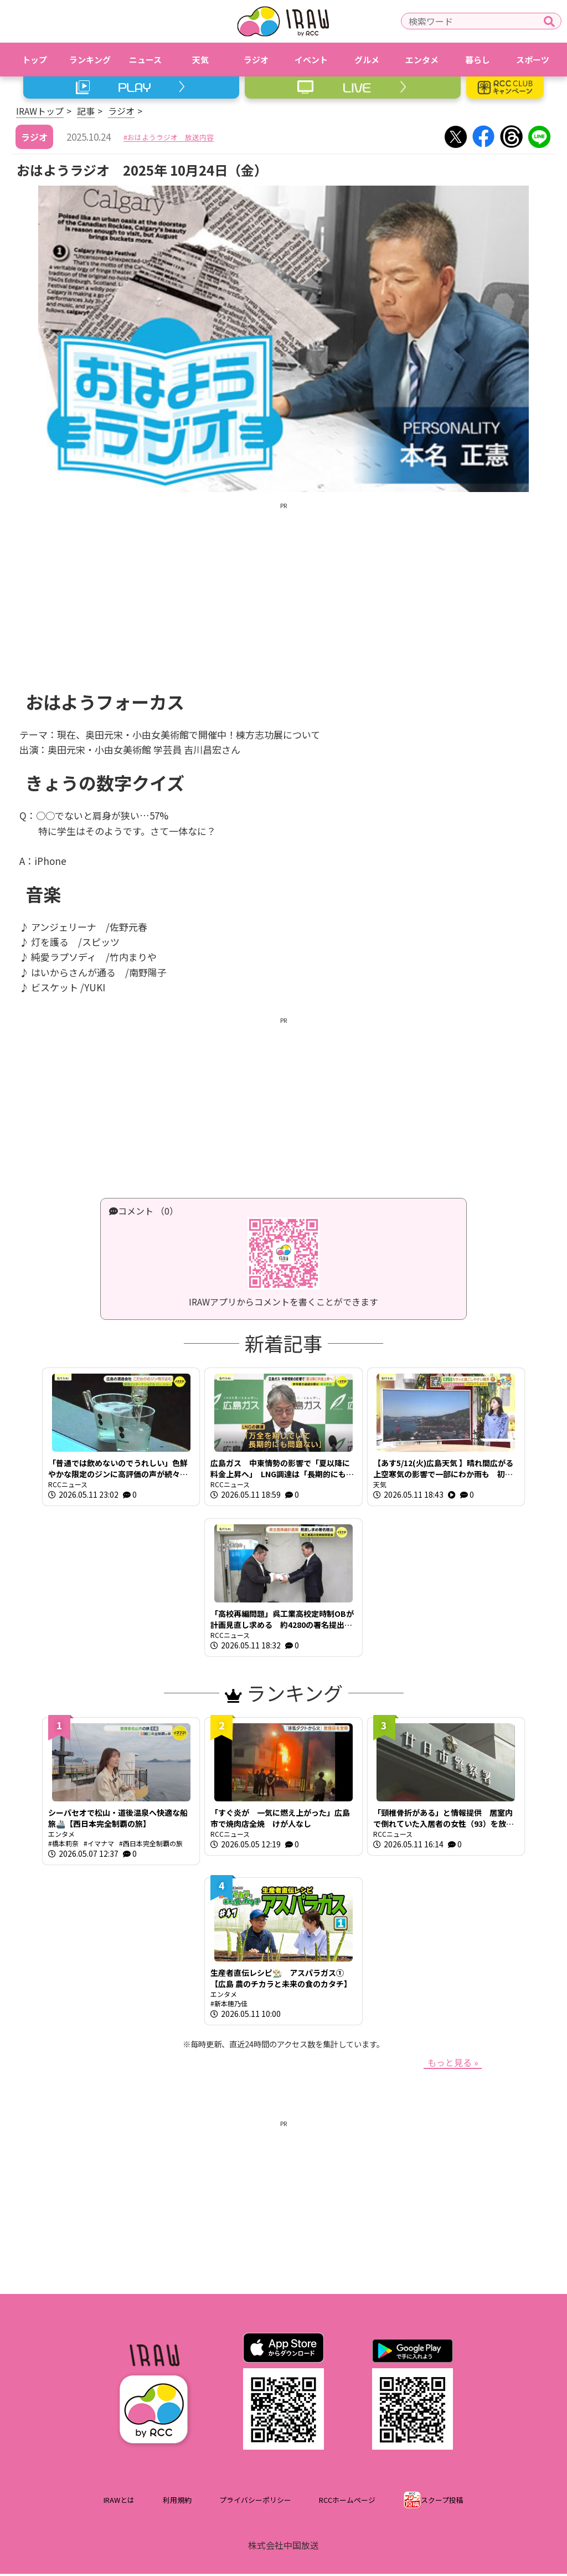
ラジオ (121, 110)
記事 (86, 110)
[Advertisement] (283, 588)
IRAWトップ (40, 110)
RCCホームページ (347, 2502)
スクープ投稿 (442, 2502)
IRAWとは (119, 2502)
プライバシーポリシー (255, 2502)
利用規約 (177, 2502)
